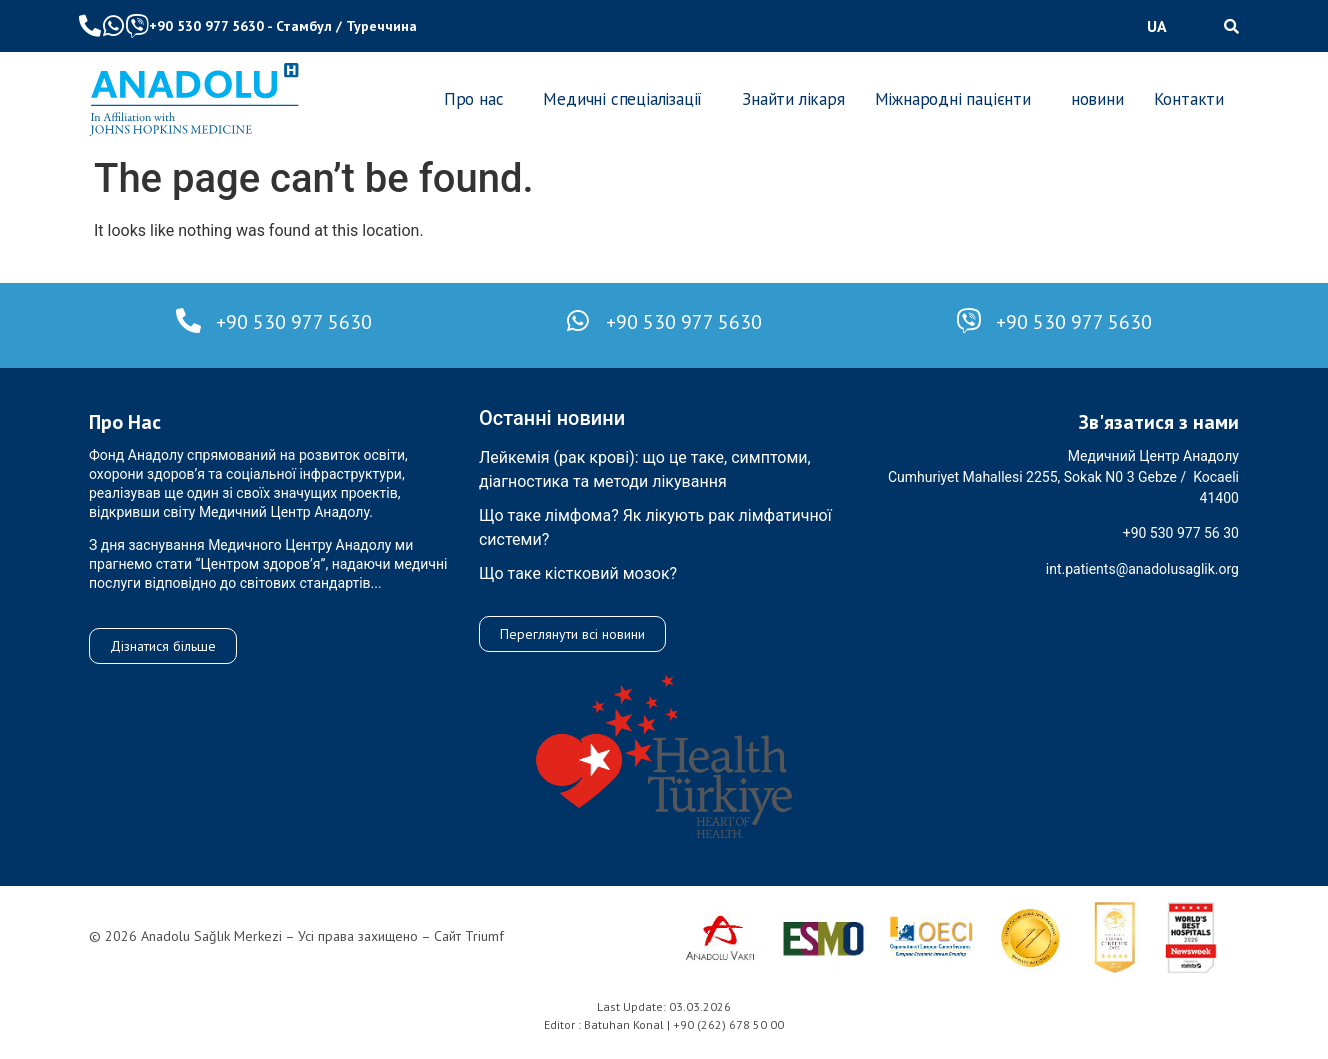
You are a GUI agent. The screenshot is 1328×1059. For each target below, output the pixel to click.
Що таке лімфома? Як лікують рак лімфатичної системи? (655, 527)
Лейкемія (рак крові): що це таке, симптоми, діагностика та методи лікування (645, 469)
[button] (1162, 26)
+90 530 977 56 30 (1181, 533)
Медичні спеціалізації (622, 99)
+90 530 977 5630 (206, 26)
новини (1097, 99)
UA (1157, 26)
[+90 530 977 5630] (188, 320)
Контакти (1189, 99)
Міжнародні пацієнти (953, 99)
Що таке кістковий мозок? (578, 573)
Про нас (474, 99)
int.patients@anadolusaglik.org (1142, 569)
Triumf (484, 936)
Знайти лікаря (793, 99)
